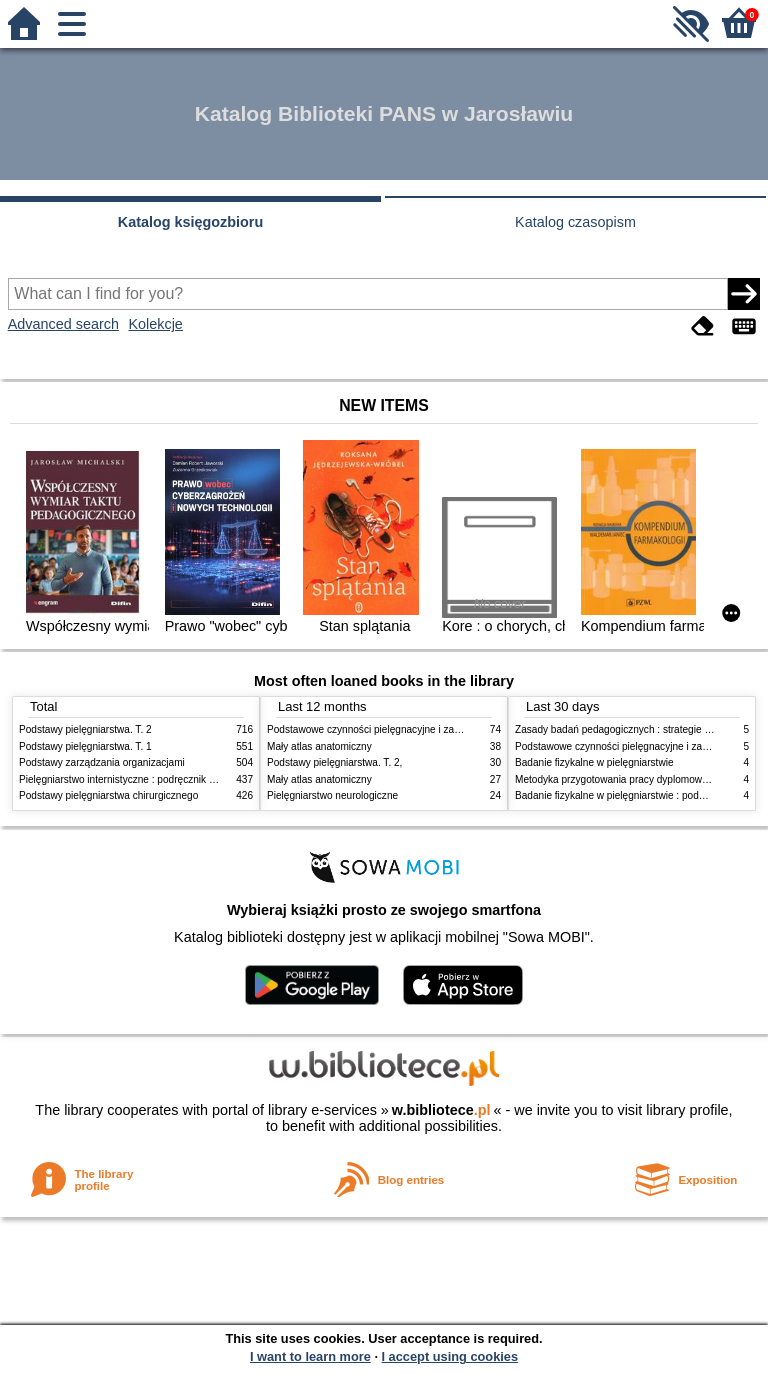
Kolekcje (155, 324)
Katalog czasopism (575, 222)
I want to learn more (310, 1356)
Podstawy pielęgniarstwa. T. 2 (85, 729)
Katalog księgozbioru (191, 222)
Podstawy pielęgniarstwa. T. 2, (334, 762)
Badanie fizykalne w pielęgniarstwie (594, 762)
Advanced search (63, 324)
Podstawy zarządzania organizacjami (102, 762)
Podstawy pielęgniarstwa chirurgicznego (108, 795)
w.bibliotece (441, 1110)
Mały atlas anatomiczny (319, 746)
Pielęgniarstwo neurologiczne (332, 795)
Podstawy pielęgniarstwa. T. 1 (85, 746)
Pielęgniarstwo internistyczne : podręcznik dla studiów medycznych (168, 779)
